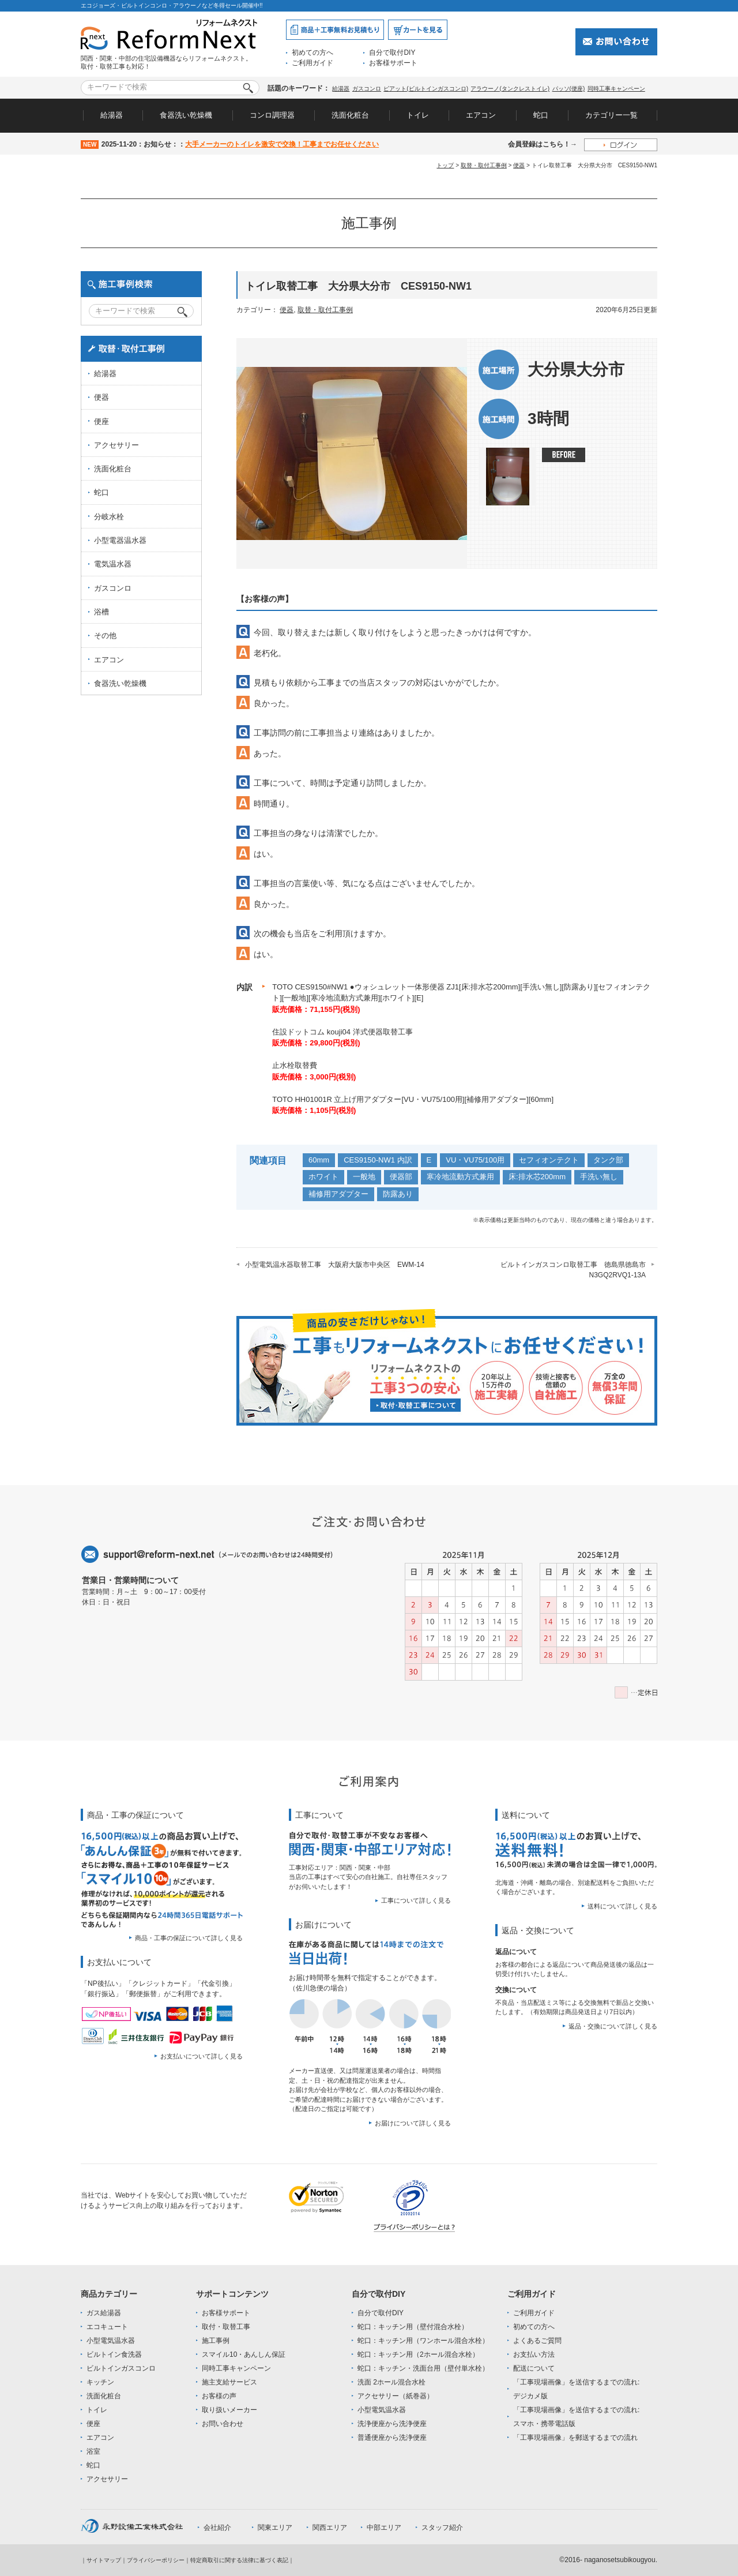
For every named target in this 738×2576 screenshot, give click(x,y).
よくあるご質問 (537, 2341)
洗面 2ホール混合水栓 (391, 2382)
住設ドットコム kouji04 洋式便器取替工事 (342, 1032)
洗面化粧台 (350, 115)
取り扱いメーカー (229, 2410)
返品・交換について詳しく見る (612, 2026)
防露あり (398, 1194)
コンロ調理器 (272, 115)
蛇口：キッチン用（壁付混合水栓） (412, 2327)
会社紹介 (217, 2527)
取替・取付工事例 (484, 165)
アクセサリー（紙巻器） (395, 2396)
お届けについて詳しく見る (413, 2123)
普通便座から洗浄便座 (392, 2437)
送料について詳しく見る (622, 1906)
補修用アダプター (338, 1194)
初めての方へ (312, 52)
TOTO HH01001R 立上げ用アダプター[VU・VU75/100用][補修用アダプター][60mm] (413, 1099)
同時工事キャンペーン (616, 88)
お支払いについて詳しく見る (201, 2056)
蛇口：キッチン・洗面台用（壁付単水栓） (423, 2368)
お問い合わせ (222, 2424)
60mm (318, 1160)
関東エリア (275, 2527)
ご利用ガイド (312, 63)
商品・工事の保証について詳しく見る (189, 1937)
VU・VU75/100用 (475, 1160)
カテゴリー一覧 (611, 115)
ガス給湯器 (103, 2313)
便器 (519, 165)
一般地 (364, 1176)
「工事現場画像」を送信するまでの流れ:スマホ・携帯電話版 (576, 2417)
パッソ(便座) (568, 88)
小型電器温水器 (120, 540)
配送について (534, 2368)
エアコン (481, 115)
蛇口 (540, 115)
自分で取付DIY (392, 52)
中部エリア (384, 2527)
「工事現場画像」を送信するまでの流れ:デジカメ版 (576, 2389)
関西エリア (329, 2527)
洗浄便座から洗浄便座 (392, 2424)
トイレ (417, 115)
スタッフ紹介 (442, 2527)
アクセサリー (116, 445)
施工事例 (215, 2341)
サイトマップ (103, 2560)
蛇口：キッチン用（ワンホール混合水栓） (423, 2341)
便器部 (401, 1176)
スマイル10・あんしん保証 (243, 2354)
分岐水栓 (109, 516)
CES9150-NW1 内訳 (378, 1160)
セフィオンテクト (549, 1160)
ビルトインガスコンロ (121, 2368)
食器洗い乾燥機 (186, 115)
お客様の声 (219, 2396)
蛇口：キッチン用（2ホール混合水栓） (418, 2354)
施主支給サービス (229, 2382)
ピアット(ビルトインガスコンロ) (425, 88)
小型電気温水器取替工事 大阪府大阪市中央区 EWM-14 (334, 1265)
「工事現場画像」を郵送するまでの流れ (575, 2437)
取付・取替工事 (226, 2327)
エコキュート (107, 2327)
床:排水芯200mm (537, 1176)
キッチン (100, 2382)
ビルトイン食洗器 (114, 2354)
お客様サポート (393, 63)
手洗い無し (598, 1176)
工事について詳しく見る (416, 1900)
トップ (445, 165)
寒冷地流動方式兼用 (460, 1176)
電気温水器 (112, 564)
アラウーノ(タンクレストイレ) (509, 88)
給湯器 (340, 88)
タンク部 (608, 1160)
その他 (105, 635)
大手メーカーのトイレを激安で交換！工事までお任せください (282, 144)
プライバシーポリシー (155, 2560)
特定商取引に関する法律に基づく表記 (239, 2560)
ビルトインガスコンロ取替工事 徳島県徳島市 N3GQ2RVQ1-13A (576, 1270)
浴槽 (101, 612)
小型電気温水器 (110, 2341)
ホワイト (323, 1176)
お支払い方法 (534, 2354)
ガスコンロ (366, 88)
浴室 (93, 2451)
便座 (101, 421)
